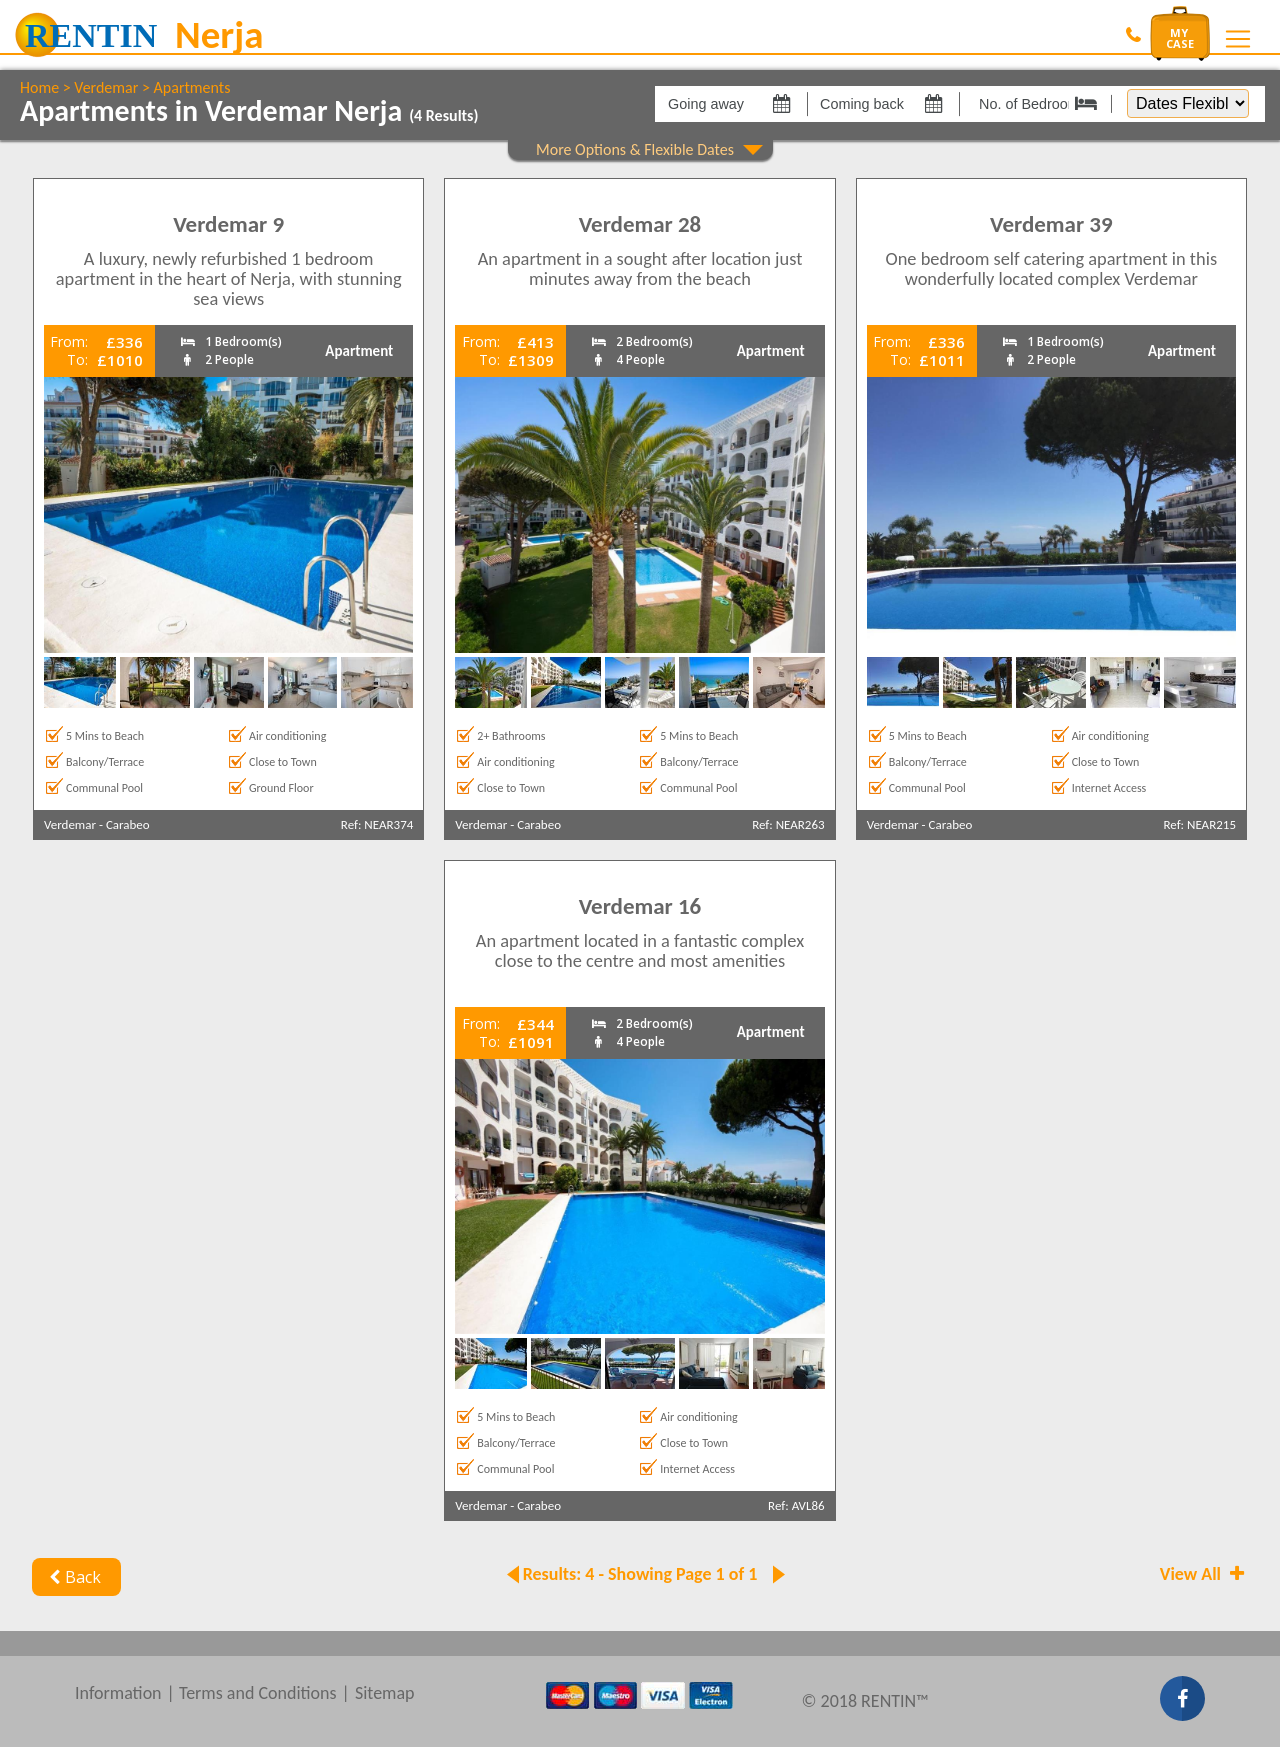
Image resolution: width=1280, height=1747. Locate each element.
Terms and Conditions (258, 1693)
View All (1204, 1574)
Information (118, 1693)
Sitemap (385, 1693)
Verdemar (106, 87)
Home (39, 87)
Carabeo (128, 824)
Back (72, 1577)
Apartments (192, 87)
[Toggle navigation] (1238, 39)
